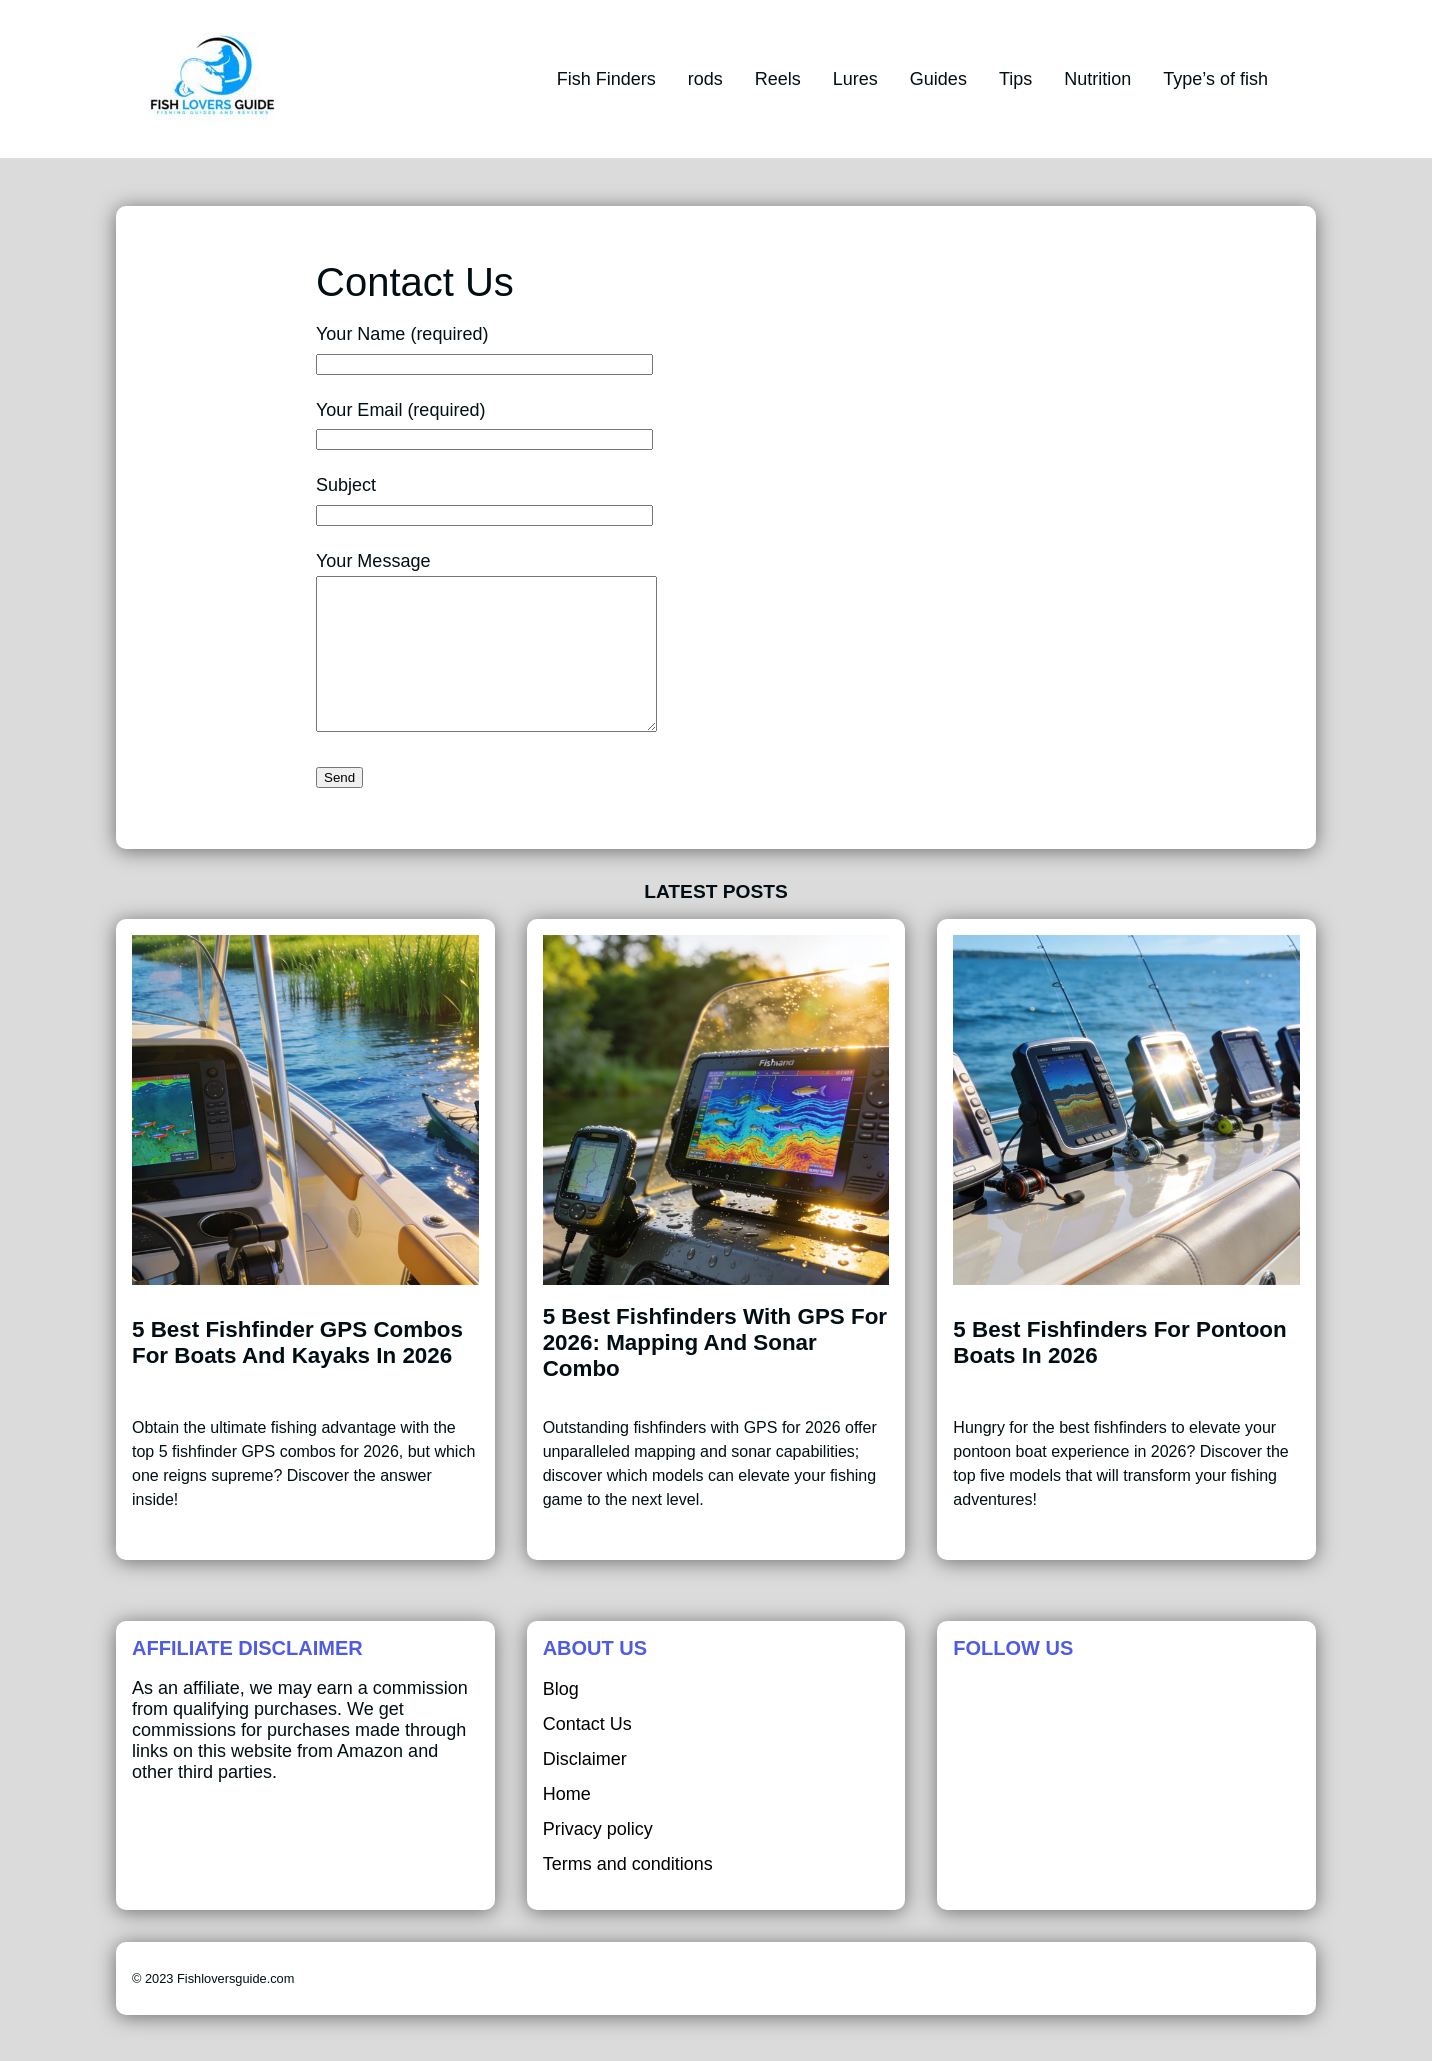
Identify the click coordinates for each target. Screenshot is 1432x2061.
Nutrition (1097, 79)
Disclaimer (585, 1789)
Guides (938, 79)
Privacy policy (598, 1859)
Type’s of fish (1215, 79)
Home (567, 1824)
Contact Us (587, 1754)
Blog (561, 1719)
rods (705, 79)
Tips (1015, 79)
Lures (855, 79)
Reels (778, 79)
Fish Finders (606, 79)
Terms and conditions (628, 1894)
